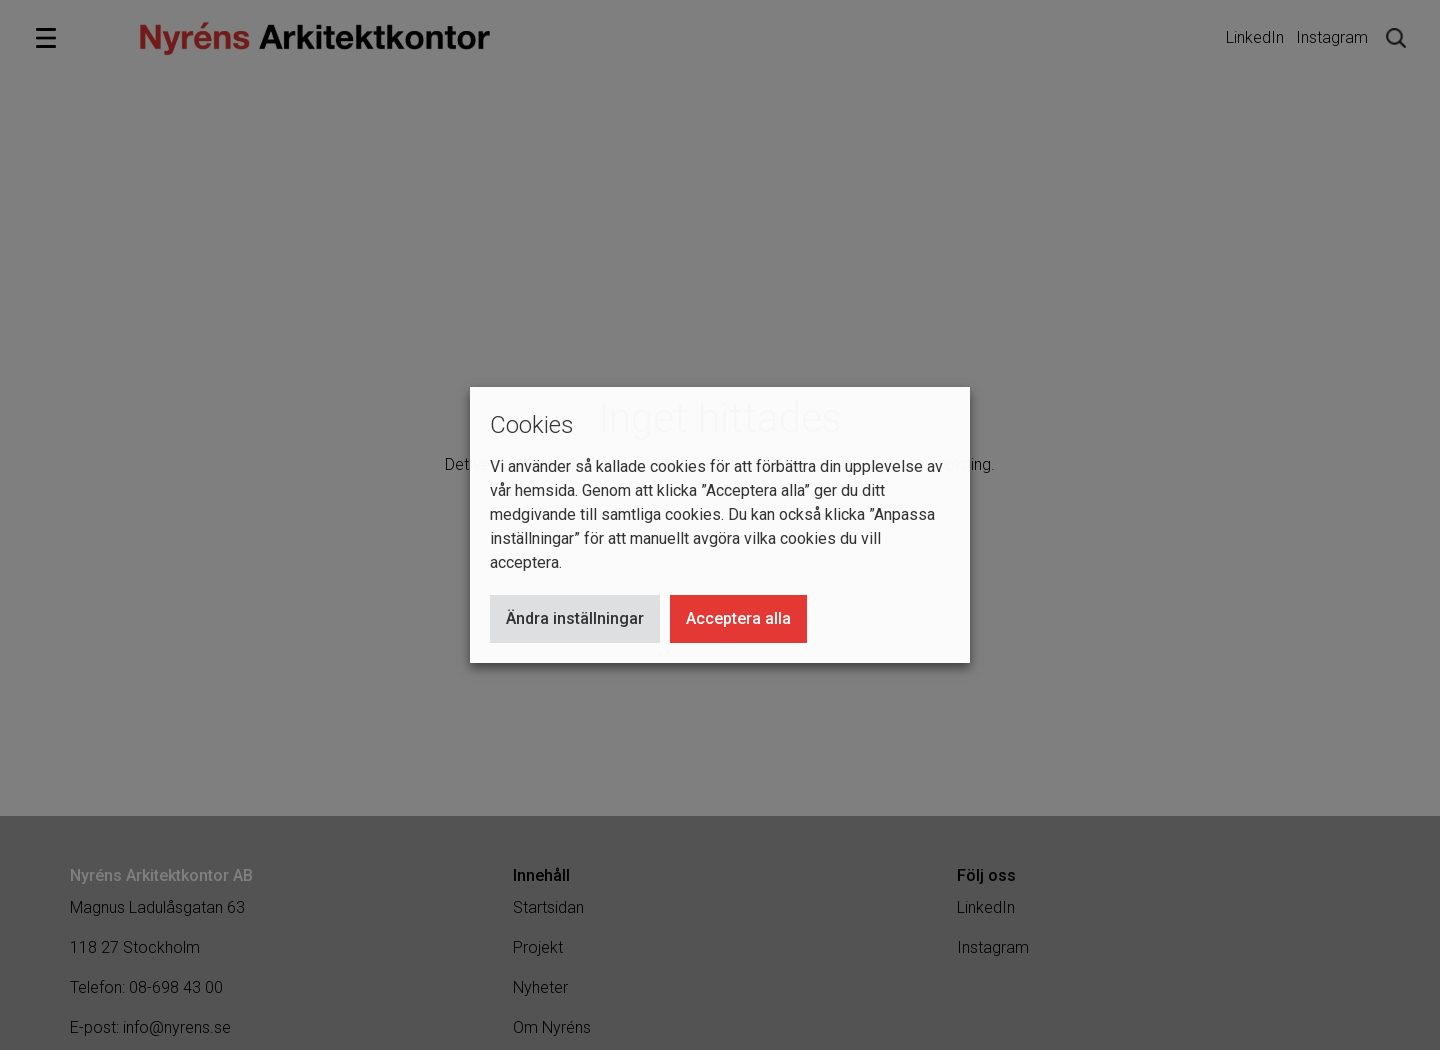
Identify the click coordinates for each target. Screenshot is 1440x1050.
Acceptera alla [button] (738, 618)
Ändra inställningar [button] (575, 618)
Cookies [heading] (532, 425)
